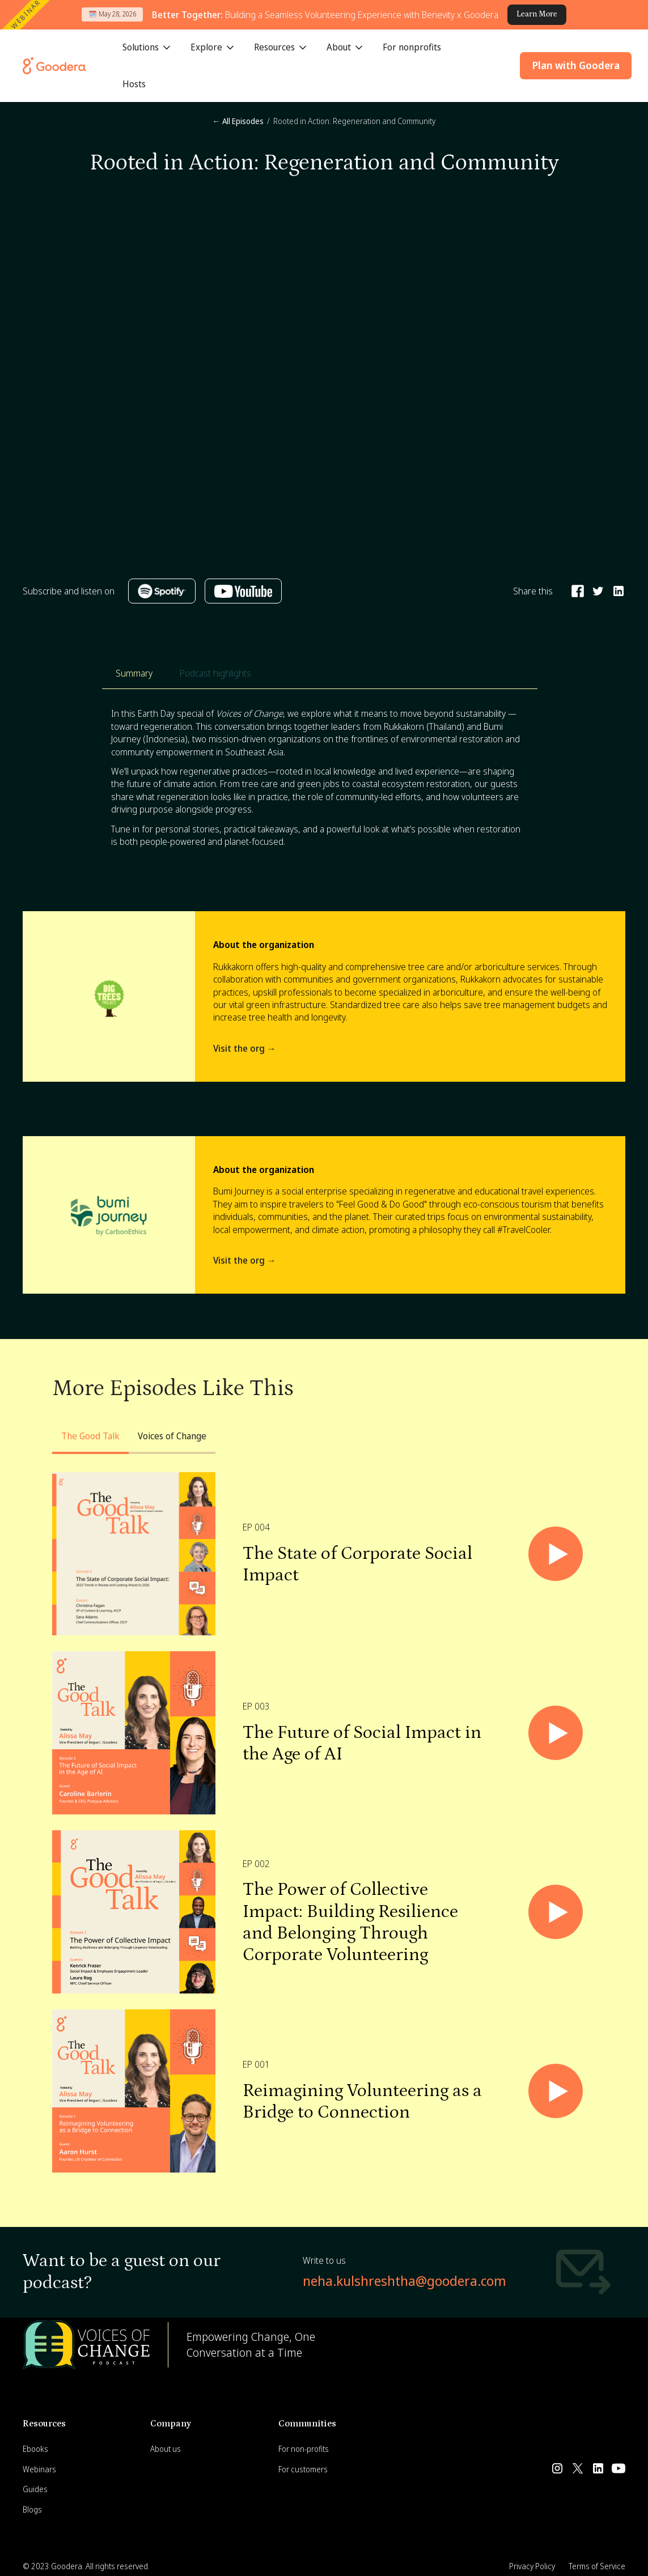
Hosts (134, 84)
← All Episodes (238, 121)
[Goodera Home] (54, 66)
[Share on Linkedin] (618, 591)
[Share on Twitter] (598, 591)
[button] (147, 47)
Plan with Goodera (576, 65)
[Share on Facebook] (578, 591)
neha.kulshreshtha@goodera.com (404, 2280)
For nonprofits (412, 47)
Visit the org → (244, 1048)
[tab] (134, 673)
